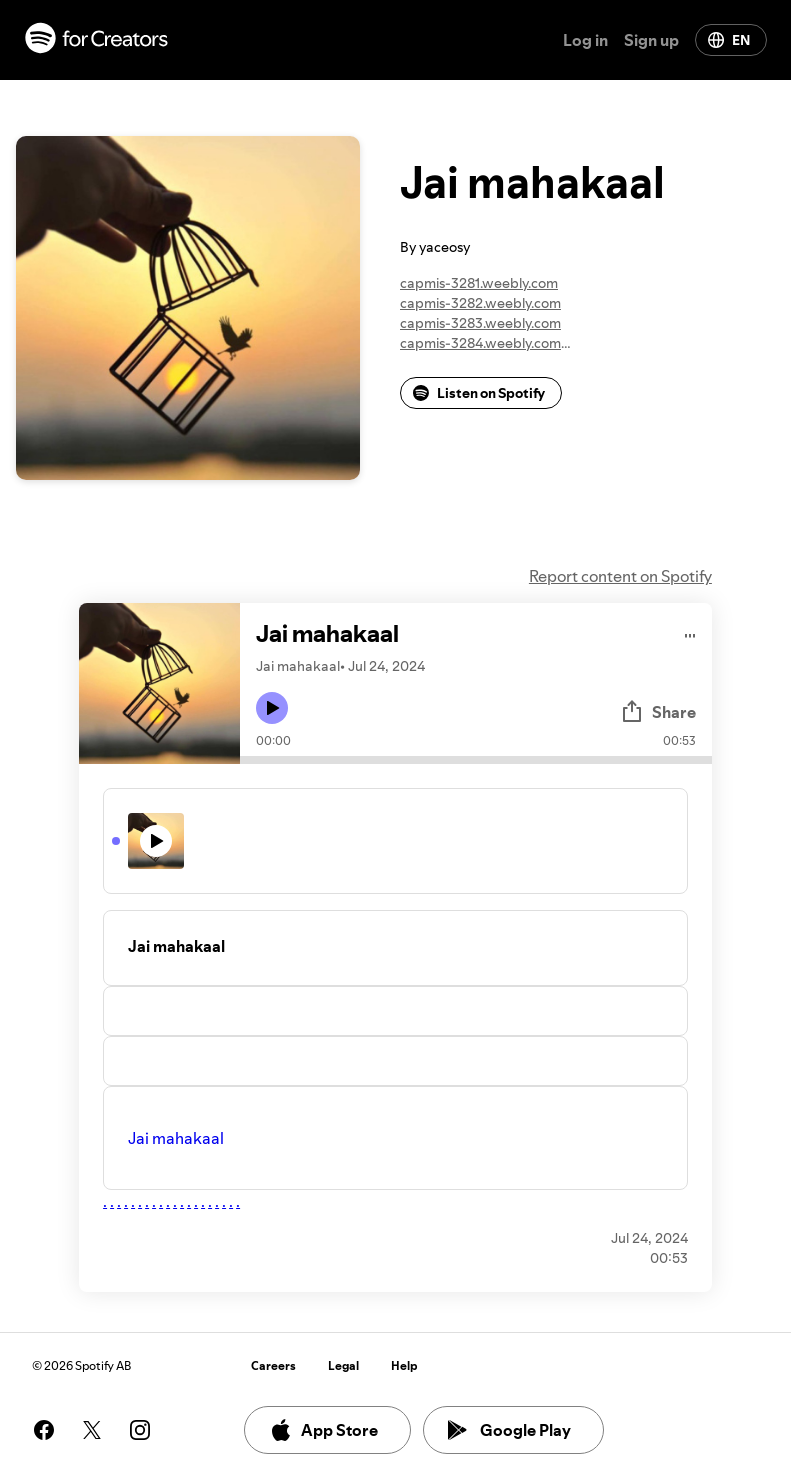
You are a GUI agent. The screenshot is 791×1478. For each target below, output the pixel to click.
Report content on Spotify (620, 576)
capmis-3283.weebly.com (480, 323)
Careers (273, 1365)
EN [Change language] (729, 40)
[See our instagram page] (140, 1430)
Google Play (509, 1430)
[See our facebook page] (44, 1430)
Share (658, 712)
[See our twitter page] (92, 1430)
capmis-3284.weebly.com (480, 343)
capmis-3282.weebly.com (480, 303)
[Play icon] (272, 708)
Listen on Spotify (479, 393)
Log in (585, 40)
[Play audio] (690, 632)
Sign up (651, 40)
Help (404, 1365)
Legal (343, 1365)
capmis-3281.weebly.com (479, 283)
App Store (323, 1430)
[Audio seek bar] (476, 760)
